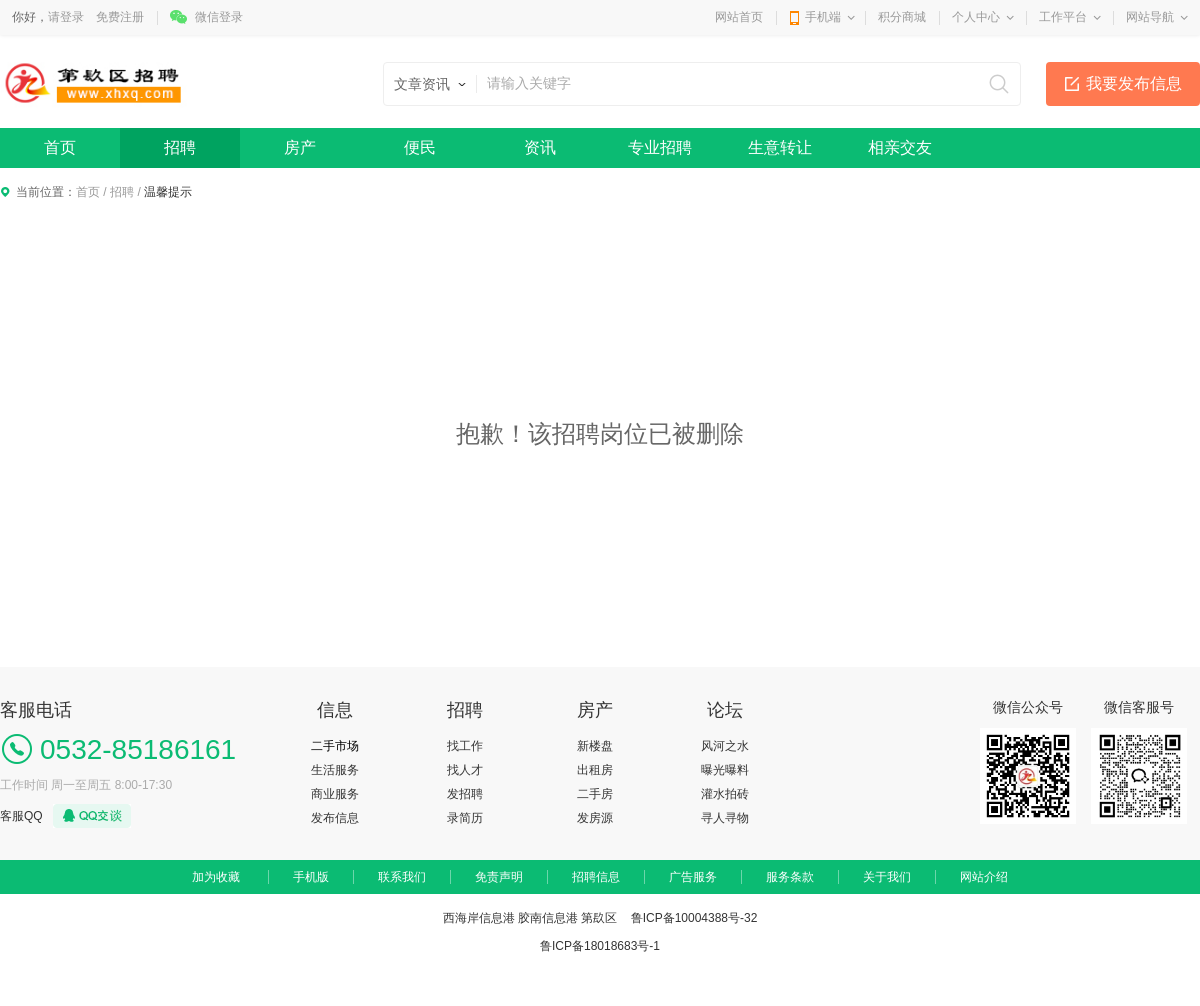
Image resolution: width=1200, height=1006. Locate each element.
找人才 (465, 770)
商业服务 (335, 794)
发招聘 (465, 794)
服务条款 (790, 877)
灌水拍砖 (725, 794)
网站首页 (739, 17)
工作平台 (1063, 17)
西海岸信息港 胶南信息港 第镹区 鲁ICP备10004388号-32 (600, 918)
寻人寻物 (725, 818)
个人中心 (976, 17)
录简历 (465, 818)
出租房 (595, 770)
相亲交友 (900, 147)
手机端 (823, 17)
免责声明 (499, 877)
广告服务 (693, 877)
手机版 (311, 877)
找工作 (465, 746)
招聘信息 (596, 877)
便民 (420, 147)
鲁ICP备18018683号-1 (600, 946)
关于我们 (887, 877)
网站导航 (1150, 17)
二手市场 (335, 746)
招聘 (180, 147)
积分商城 (902, 17)
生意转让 (780, 147)
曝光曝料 (725, 770)
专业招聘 (660, 147)
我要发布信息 (1134, 83)
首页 (60, 147)
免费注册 (120, 17)
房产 (300, 147)
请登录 (66, 17)
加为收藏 (216, 877)
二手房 (595, 794)
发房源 (595, 818)
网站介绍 (984, 877)
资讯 (540, 147)
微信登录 (219, 17)
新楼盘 (595, 746)
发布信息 (335, 818)
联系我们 (402, 877)
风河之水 (725, 746)
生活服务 (335, 770)
